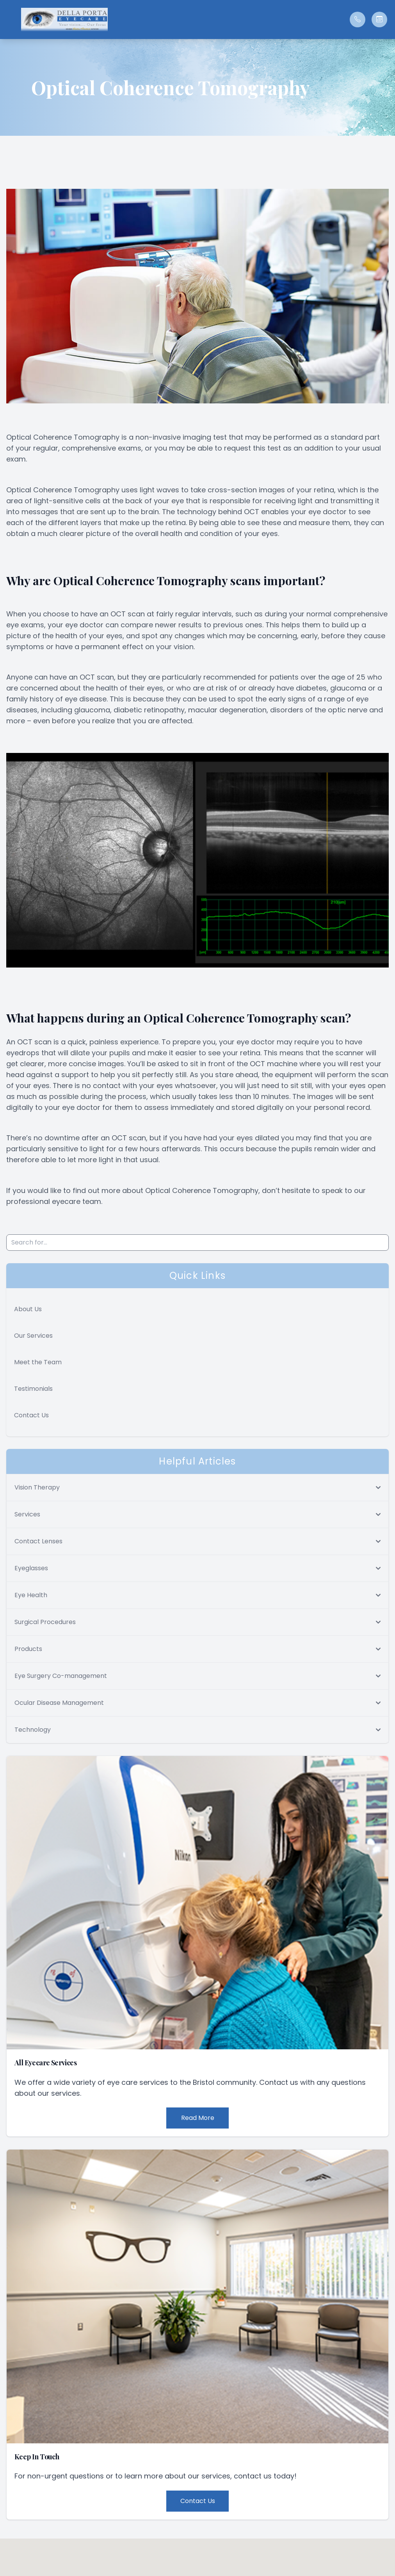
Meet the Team (38, 1362)
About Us (28, 1309)
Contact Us (31, 1415)
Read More (197, 2117)
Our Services (33, 1335)
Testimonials (33, 1388)
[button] (10, 19)
